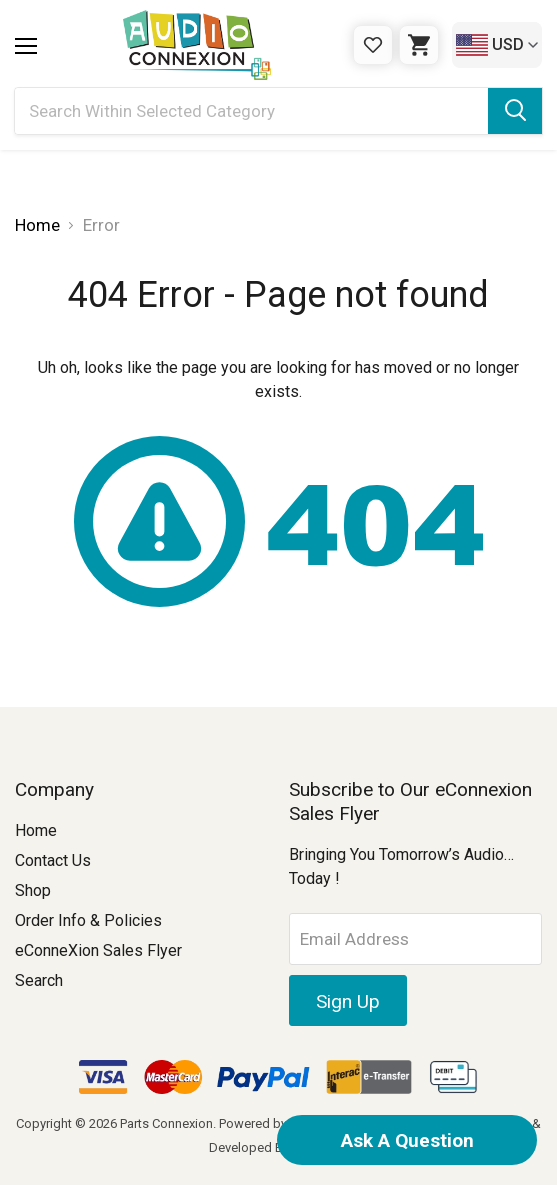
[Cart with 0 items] (419, 45)
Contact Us (53, 860)
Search (39, 980)
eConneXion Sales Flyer (98, 950)
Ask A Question (407, 1140)
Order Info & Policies (88, 920)
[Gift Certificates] (373, 45)
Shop (33, 890)
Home (36, 830)
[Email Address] (415, 939)
